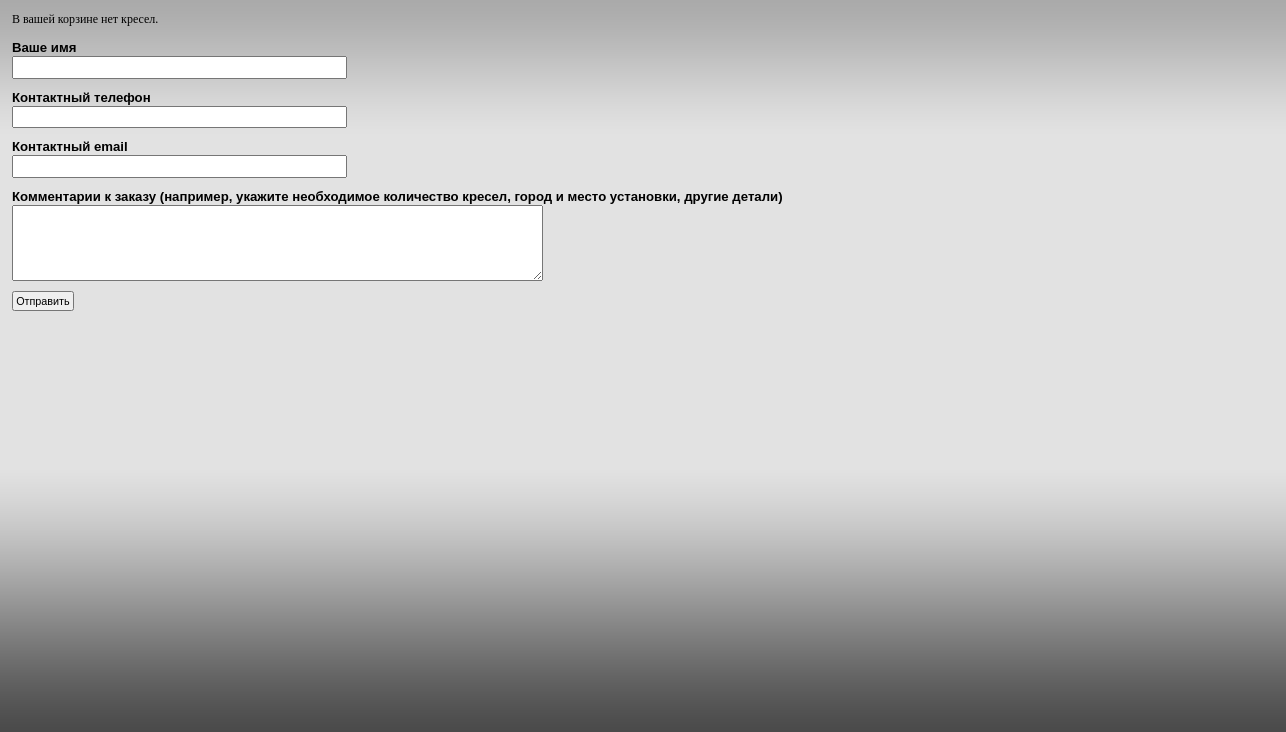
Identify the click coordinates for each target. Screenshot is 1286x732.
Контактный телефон (81, 97)
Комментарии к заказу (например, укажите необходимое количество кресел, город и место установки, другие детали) (397, 196)
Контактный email (70, 146)
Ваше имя (44, 47)
